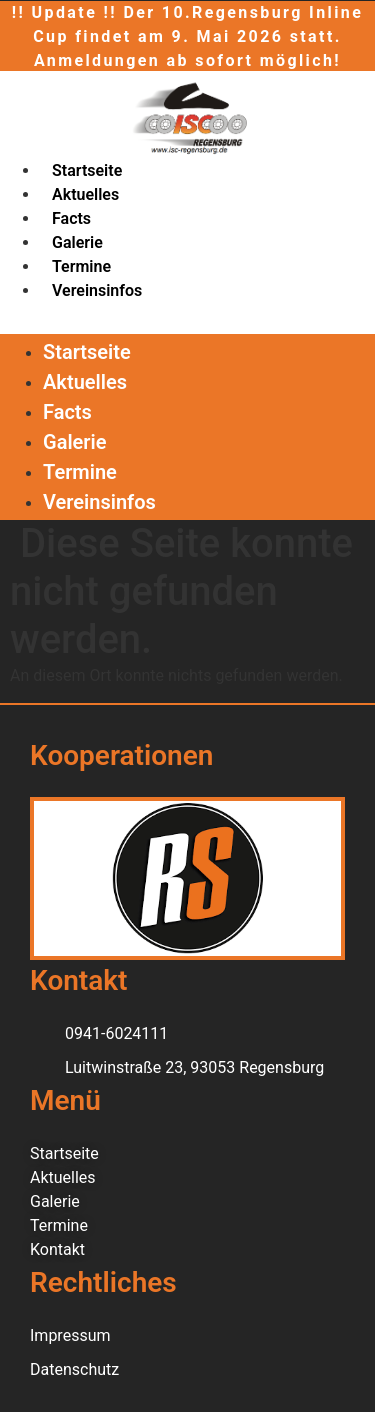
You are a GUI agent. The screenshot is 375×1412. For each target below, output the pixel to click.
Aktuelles (85, 194)
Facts (71, 218)
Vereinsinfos (97, 290)
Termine (81, 266)
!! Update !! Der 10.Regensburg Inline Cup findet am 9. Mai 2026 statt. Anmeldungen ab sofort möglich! (187, 36)
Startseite (87, 170)
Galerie (77, 242)
